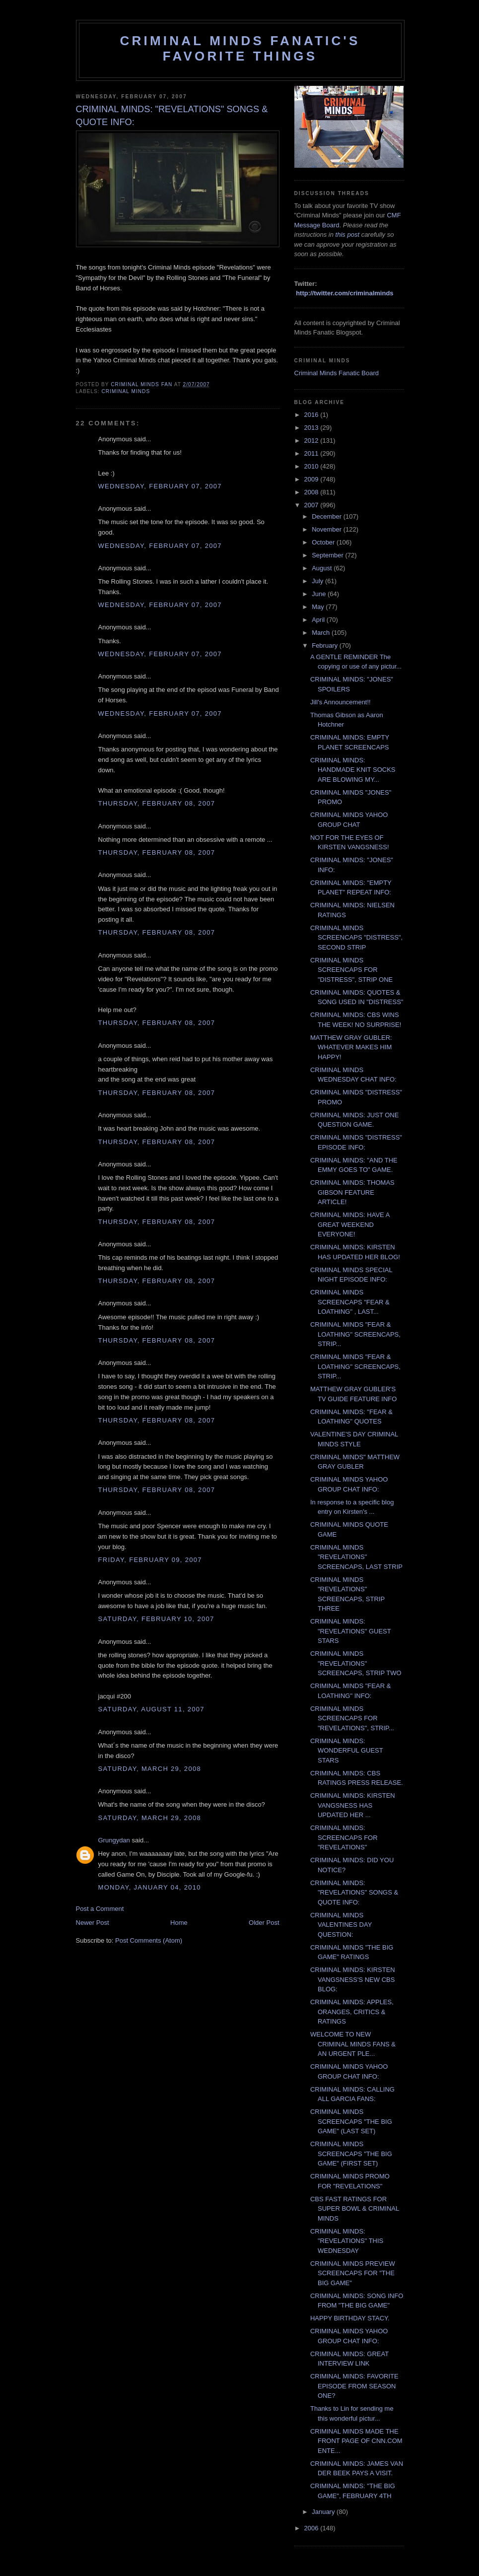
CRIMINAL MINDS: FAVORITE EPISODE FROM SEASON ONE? (354, 2386)
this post (347, 234)
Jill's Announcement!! (340, 702)
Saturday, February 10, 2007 (156, 1619)
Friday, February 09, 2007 (150, 1559)
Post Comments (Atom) (148, 1940)
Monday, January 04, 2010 (149, 1887)
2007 (312, 505)
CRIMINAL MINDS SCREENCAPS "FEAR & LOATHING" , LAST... (350, 1301)
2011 (312, 453)
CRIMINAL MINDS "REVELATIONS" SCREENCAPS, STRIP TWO (356, 1663)
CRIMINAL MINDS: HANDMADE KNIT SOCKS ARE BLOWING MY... (353, 769)
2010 (312, 466)
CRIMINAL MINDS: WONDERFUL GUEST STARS (346, 1750)
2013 (312, 427)
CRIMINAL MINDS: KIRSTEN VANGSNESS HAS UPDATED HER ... (352, 1805)
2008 (312, 492)
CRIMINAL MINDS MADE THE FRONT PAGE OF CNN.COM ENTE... (356, 2441)
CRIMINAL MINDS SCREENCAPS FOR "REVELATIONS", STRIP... (352, 1718)
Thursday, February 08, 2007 (156, 803)
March (322, 632)
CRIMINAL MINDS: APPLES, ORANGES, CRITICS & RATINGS (352, 2011)
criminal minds (126, 391)
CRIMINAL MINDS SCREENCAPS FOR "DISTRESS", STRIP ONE (351, 969)
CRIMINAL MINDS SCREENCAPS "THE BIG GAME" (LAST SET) (351, 2121)
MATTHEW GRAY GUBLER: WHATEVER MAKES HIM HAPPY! (351, 1047)
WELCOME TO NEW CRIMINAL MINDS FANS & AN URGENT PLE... (353, 2044)
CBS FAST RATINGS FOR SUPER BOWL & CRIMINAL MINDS (354, 2208)
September (328, 555)
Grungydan (114, 1840)
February (326, 645)
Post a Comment (100, 1908)
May (319, 606)
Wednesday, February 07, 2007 (160, 486)
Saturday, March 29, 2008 (150, 1768)
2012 (312, 440)
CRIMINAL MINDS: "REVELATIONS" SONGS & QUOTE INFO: (354, 1892)
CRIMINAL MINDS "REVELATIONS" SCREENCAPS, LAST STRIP (356, 1557)
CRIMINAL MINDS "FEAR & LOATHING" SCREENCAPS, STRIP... (355, 1334)
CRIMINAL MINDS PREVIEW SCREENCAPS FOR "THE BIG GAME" (352, 2273)
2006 (312, 2528)
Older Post (264, 1922)
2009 (312, 479)
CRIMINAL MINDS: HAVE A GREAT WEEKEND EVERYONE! (350, 1224)
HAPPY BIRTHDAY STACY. (350, 2318)
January (324, 2511)
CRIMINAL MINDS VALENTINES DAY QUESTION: (341, 1924)
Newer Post (92, 1922)
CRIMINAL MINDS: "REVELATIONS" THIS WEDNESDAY (346, 2241)
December (327, 516)
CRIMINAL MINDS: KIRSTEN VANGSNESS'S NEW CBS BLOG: (352, 1979)
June (320, 594)
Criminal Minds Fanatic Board (336, 373)
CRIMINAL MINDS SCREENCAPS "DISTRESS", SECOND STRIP (356, 937)
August (323, 568)
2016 (312, 414)
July (318, 581)
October (324, 542)
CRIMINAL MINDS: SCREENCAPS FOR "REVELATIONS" (344, 1837)
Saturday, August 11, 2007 (151, 1709)
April (319, 619)
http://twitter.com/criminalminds (344, 293)
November (327, 529)
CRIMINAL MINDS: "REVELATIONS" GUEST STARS (350, 1631)
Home (179, 1922)
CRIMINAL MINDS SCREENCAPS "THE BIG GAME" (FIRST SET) (351, 2153)
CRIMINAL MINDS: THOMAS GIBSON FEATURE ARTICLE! (352, 1192)
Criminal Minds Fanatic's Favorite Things (240, 48)
